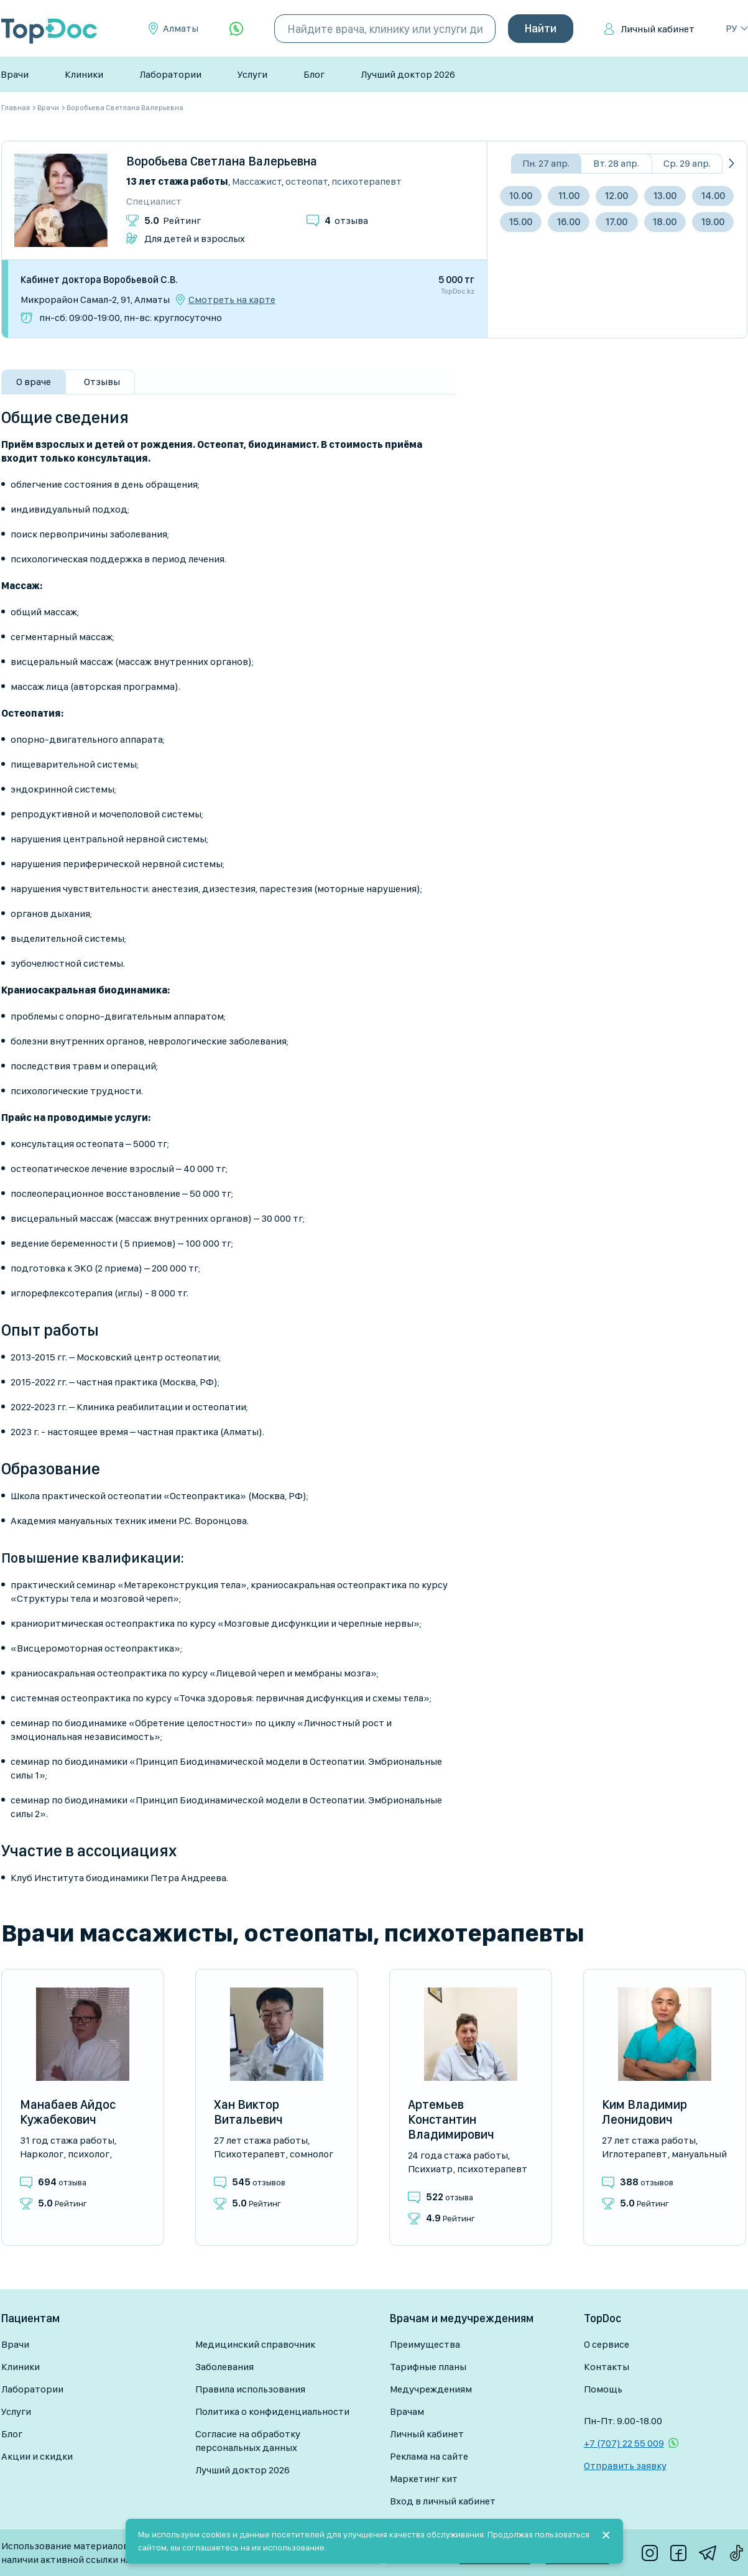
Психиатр (430, 2169)
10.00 (520, 196)
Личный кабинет (658, 29)
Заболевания (224, 2367)
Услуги (252, 74)
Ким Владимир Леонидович (644, 2112)
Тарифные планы (428, 2367)
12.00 (616, 196)
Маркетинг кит (424, 2479)
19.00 (712, 222)
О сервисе (606, 2344)
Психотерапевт (366, 181)
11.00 (568, 196)
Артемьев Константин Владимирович (451, 2119)
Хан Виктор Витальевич (248, 2112)
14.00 (713, 196)
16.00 (568, 222)
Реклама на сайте (429, 2456)
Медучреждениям (431, 2389)
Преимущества (425, 2344)
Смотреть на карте (231, 299)
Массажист (257, 181)
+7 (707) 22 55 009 (624, 2443)
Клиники (84, 74)
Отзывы (102, 382)
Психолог (88, 2154)
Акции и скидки (37, 2456)
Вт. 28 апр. (616, 163)
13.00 (664, 196)
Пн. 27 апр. (546, 163)
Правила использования (250, 2389)
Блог (314, 74)
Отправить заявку (625, 2465)
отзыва (346, 220)
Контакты (606, 2367)
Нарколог (41, 2154)
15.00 (520, 222)
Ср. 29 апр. (687, 163)
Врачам (407, 2411)
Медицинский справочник (255, 2344)
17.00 (616, 222)
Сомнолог (311, 2154)
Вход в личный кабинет (443, 2501)
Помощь (603, 2389)
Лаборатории (170, 74)
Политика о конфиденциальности (272, 2411)
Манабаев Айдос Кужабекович (68, 2112)
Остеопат (306, 181)
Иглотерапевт (634, 2154)
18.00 (664, 222)
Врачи (15, 74)
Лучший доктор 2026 (408, 74)
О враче (33, 382)
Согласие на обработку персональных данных (247, 2440)
